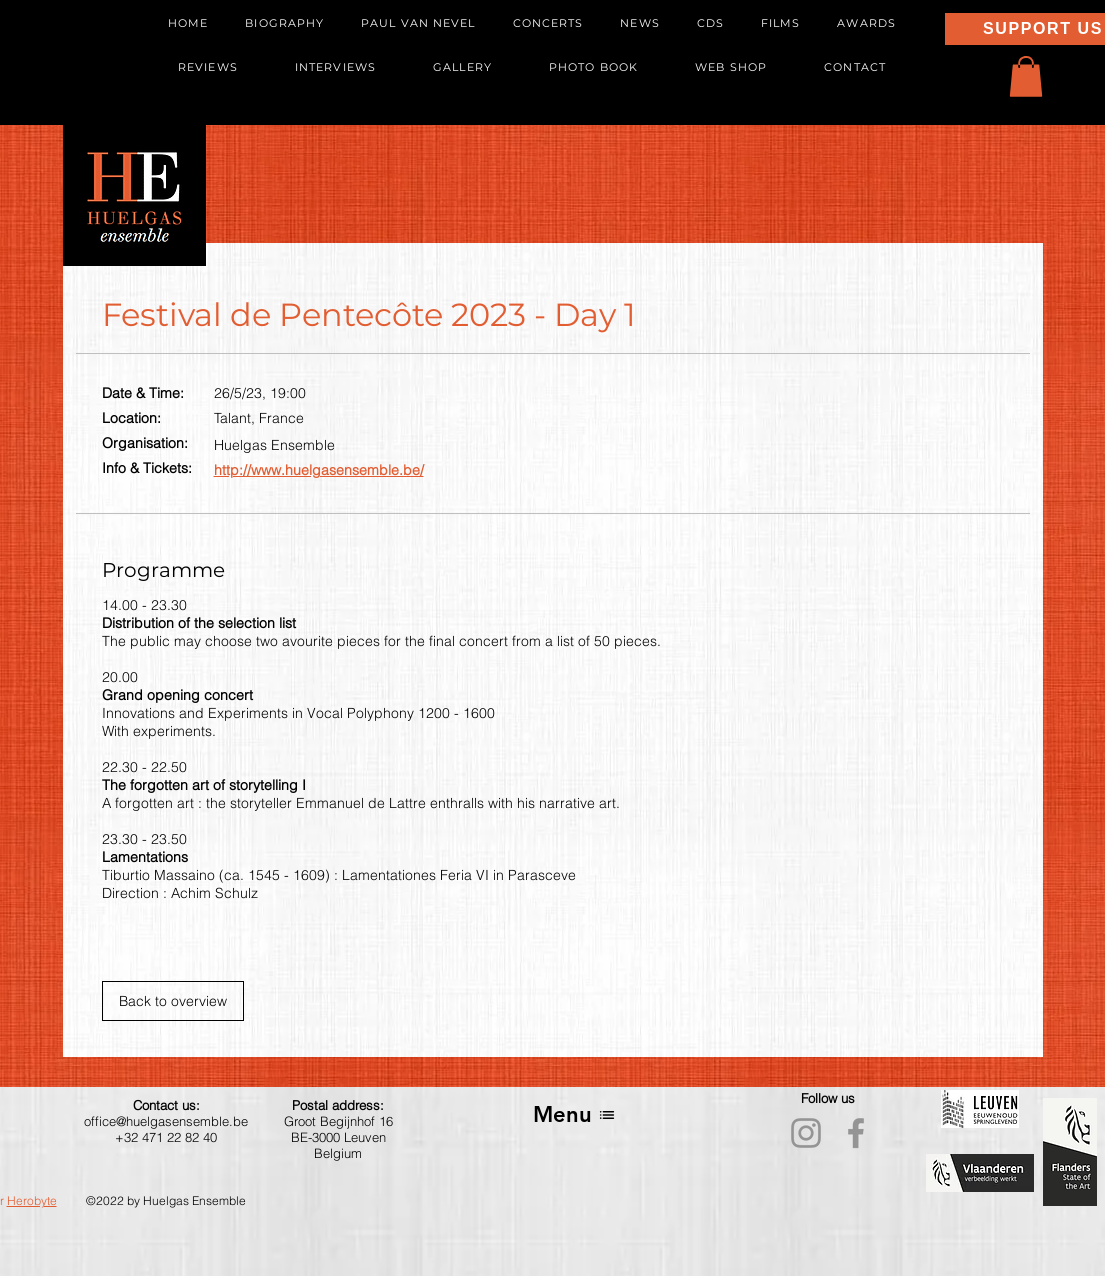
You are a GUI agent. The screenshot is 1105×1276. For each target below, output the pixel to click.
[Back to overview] (173, 1001)
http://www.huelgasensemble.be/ (319, 470)
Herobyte (32, 1200)
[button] (1026, 76)
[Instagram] (806, 1133)
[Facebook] (856, 1133)
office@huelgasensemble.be (166, 1121)
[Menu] (574, 1114)
